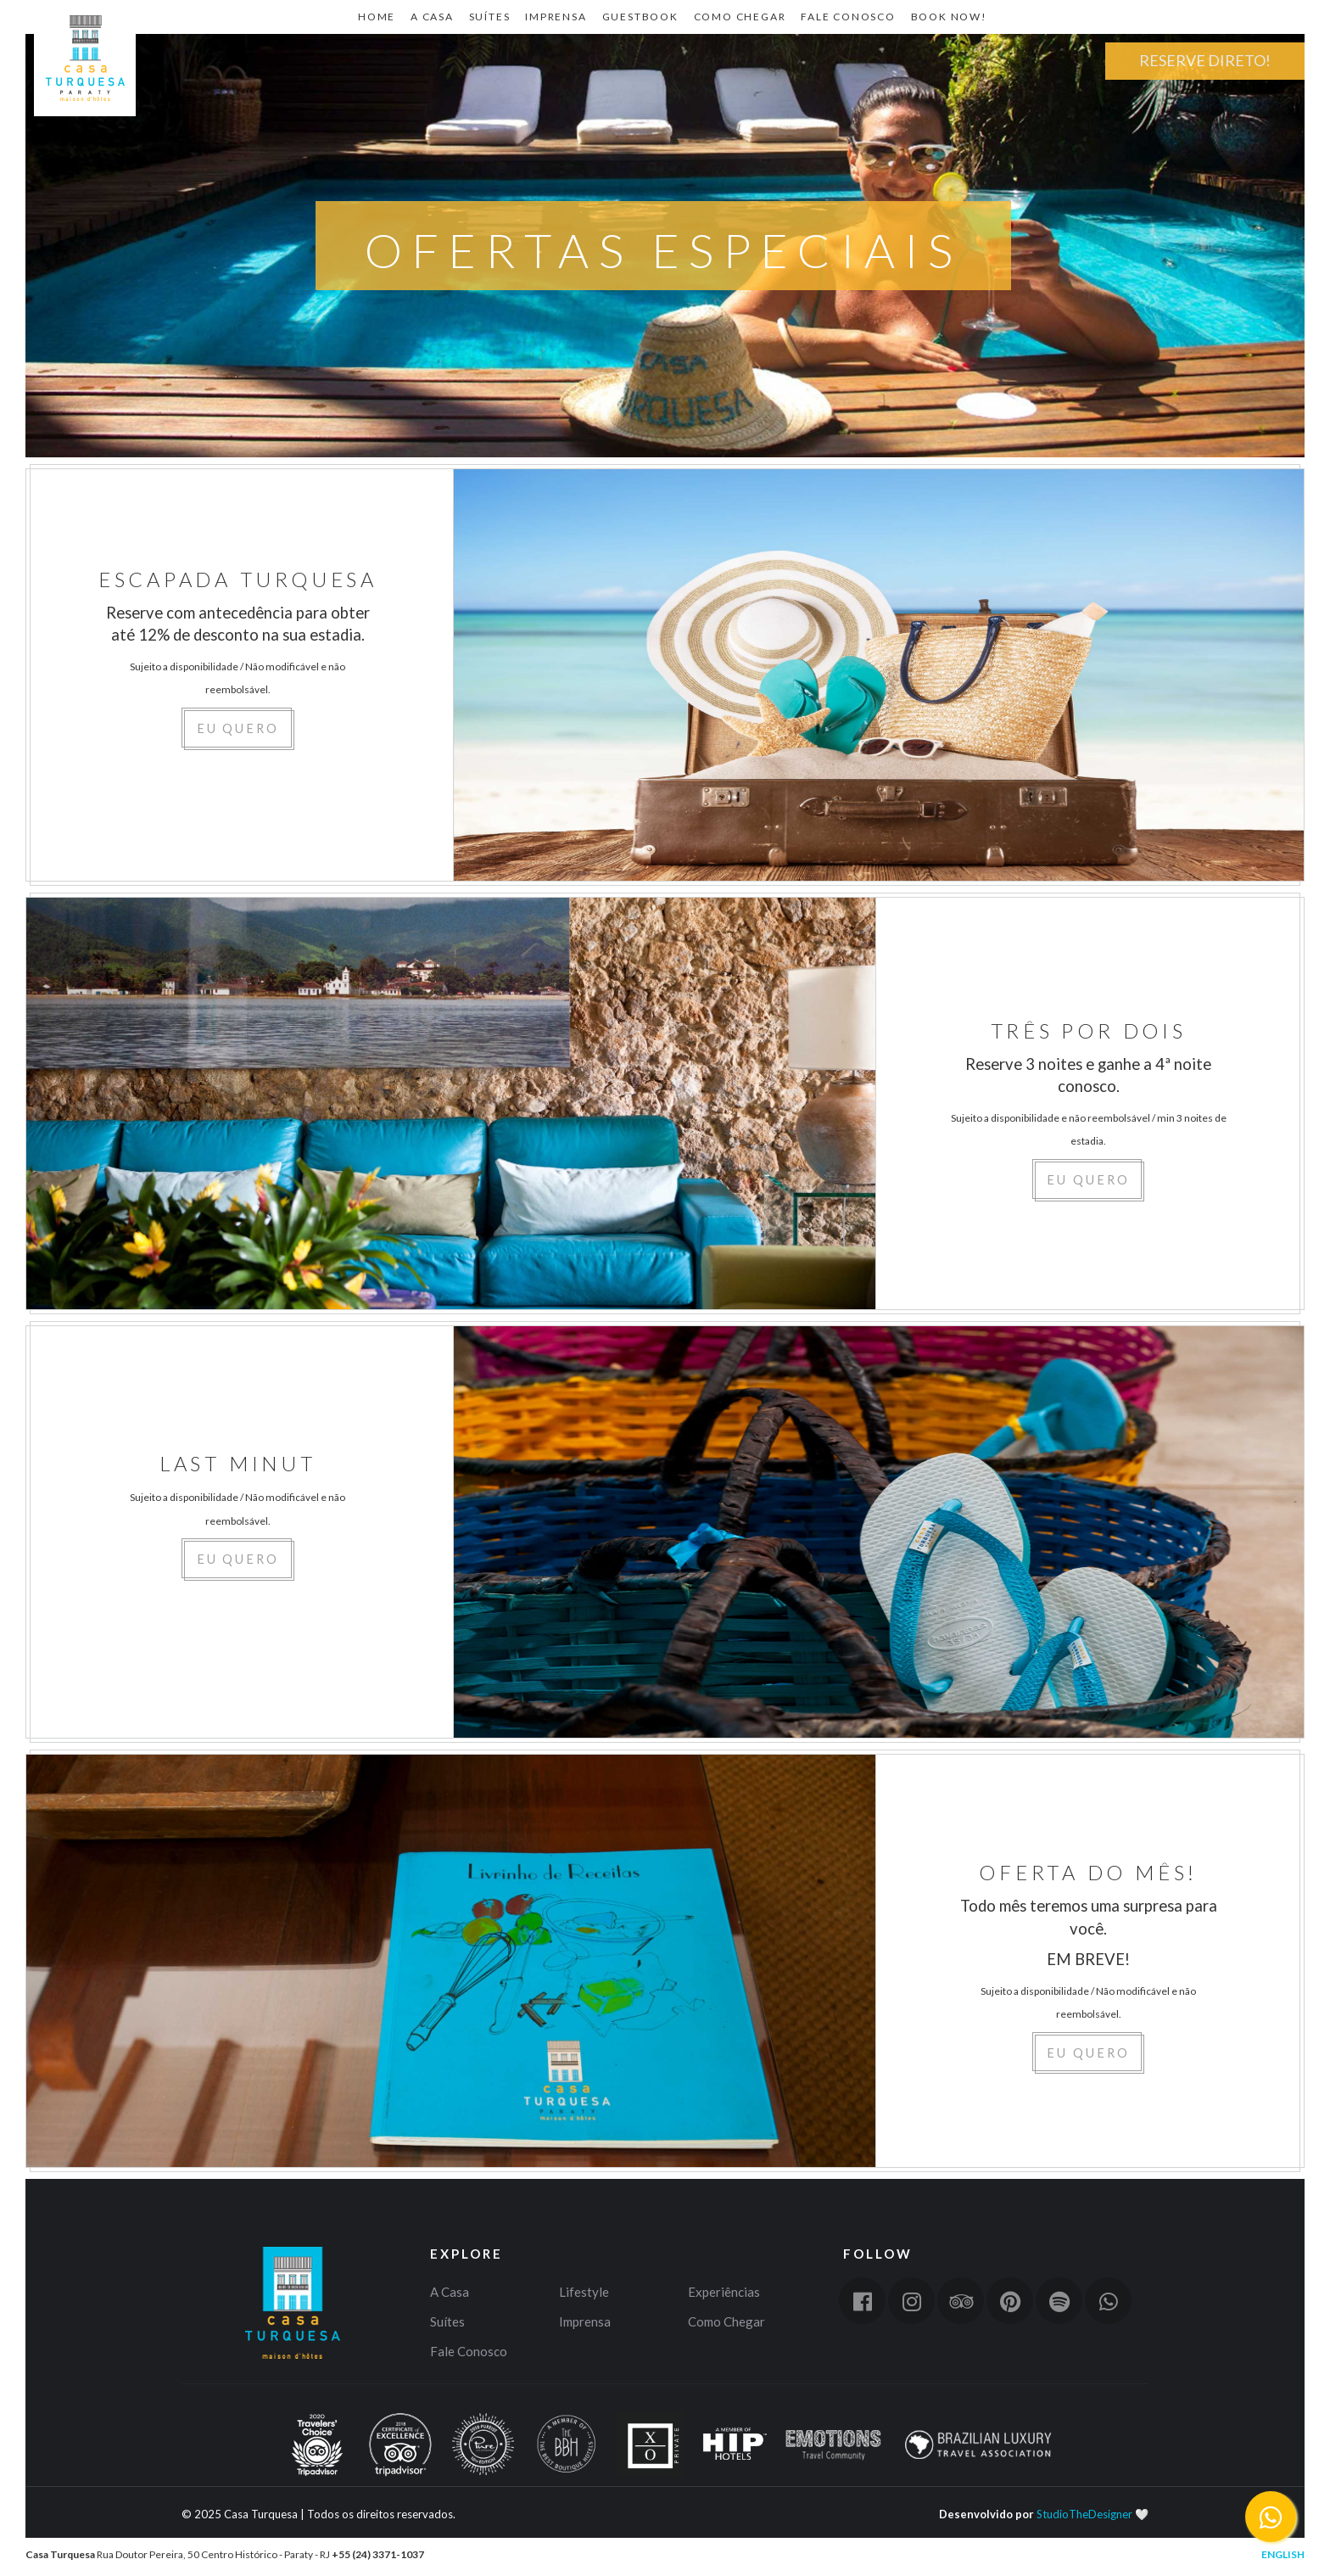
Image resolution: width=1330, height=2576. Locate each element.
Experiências (724, 2291)
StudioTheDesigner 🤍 (1092, 2514)
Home (84, 115)
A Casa (449, 2291)
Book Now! (949, 16)
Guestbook (640, 16)
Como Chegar (740, 16)
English (1283, 2554)
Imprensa (555, 16)
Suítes (490, 16)
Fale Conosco (848, 16)
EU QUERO (238, 728)
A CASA (432, 16)
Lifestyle (584, 2291)
